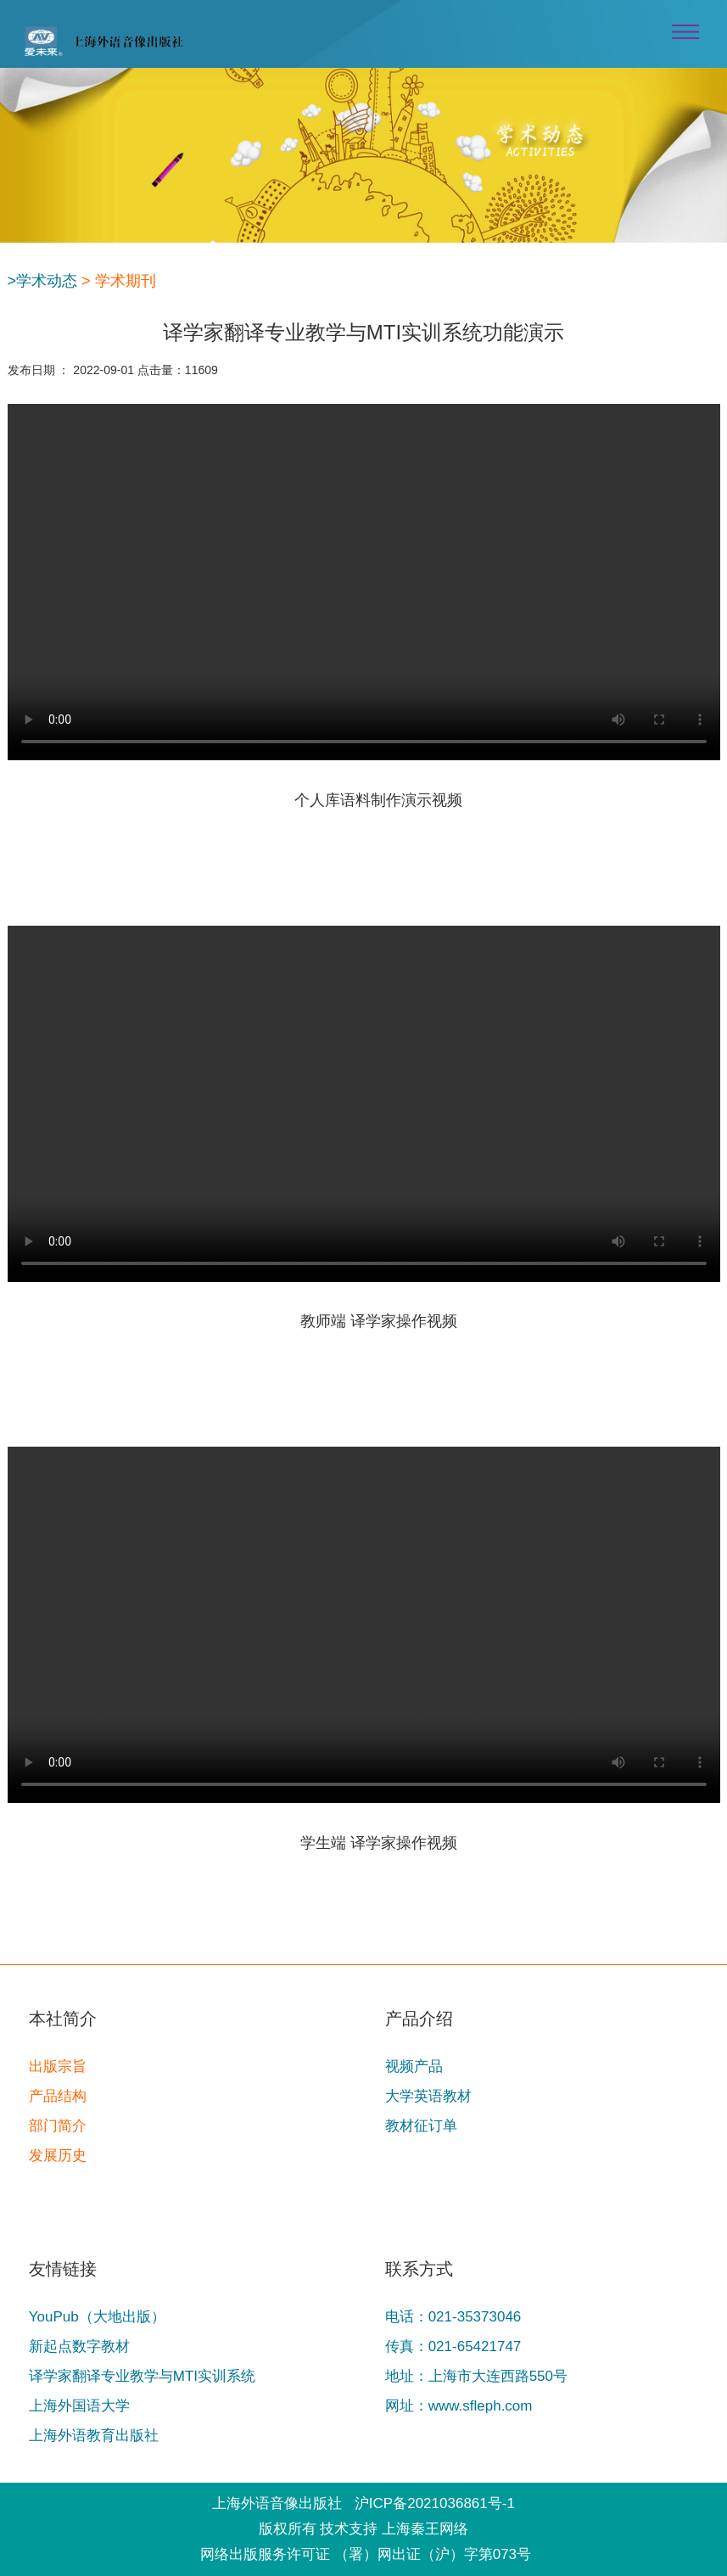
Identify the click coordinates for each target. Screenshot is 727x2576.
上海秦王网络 (425, 2529)
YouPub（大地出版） (97, 2317)
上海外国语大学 (79, 2406)
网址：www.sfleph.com (459, 2406)
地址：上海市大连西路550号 (476, 2376)
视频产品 (414, 2066)
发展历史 (58, 2156)
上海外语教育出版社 (94, 2436)
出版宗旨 (58, 2066)
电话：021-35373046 (453, 2317)
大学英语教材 (428, 2096)
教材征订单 (421, 2126)
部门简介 (58, 2126)
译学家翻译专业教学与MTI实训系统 (142, 2376)
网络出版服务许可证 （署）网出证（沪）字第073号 (365, 2554)
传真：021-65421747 (453, 2346)
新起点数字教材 (79, 2346)
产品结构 (58, 2096)
